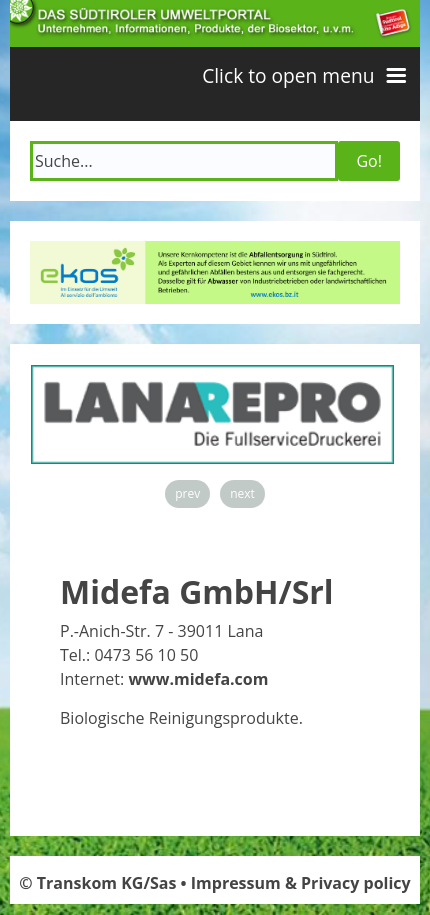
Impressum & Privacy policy (301, 883)
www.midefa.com (198, 679)
